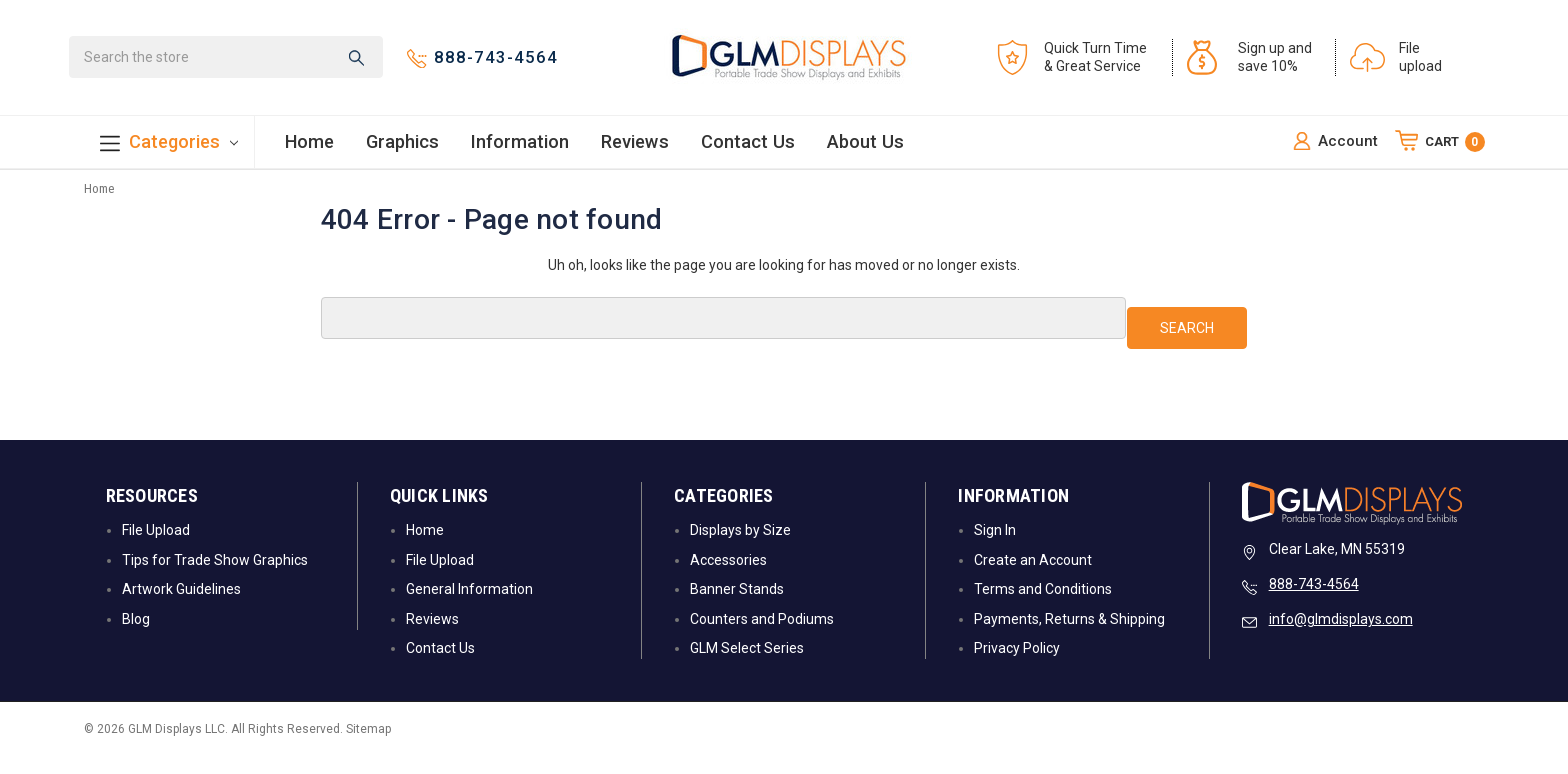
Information (520, 149)
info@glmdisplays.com (1341, 637)
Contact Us (748, 149)
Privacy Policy (1017, 665)
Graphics (402, 149)
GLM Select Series (747, 665)
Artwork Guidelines (181, 607)
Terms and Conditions (1043, 607)
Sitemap (368, 747)
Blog (136, 636)
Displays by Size (740, 548)
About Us (865, 149)
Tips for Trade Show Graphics (215, 577)
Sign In (995, 548)
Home (309, 149)
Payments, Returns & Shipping (1069, 636)
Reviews (635, 149)
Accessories (728, 577)
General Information (469, 607)
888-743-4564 (1314, 602)
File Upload (156, 548)
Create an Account (1033, 577)
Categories (169, 151)
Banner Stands (737, 607)
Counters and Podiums (762, 636)
